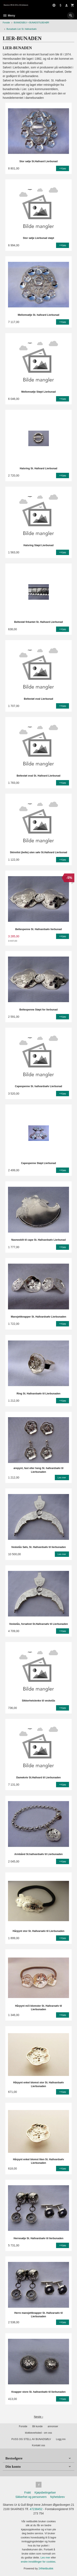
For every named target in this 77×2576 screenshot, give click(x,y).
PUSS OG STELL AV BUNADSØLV (31, 2439)
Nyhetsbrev (57, 2497)
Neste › (38, 2416)
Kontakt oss (38, 2445)
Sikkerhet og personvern (31, 2497)
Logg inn (61, 2439)
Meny (9, 15)
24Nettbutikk (46, 2568)
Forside (6, 22)
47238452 (36, 2509)
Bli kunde (37, 2426)
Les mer (45, 2557)
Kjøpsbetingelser (45, 2492)
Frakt (27, 2492)
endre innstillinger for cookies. (38, 2561)
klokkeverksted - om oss (38, 2432)
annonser (53, 2426)
